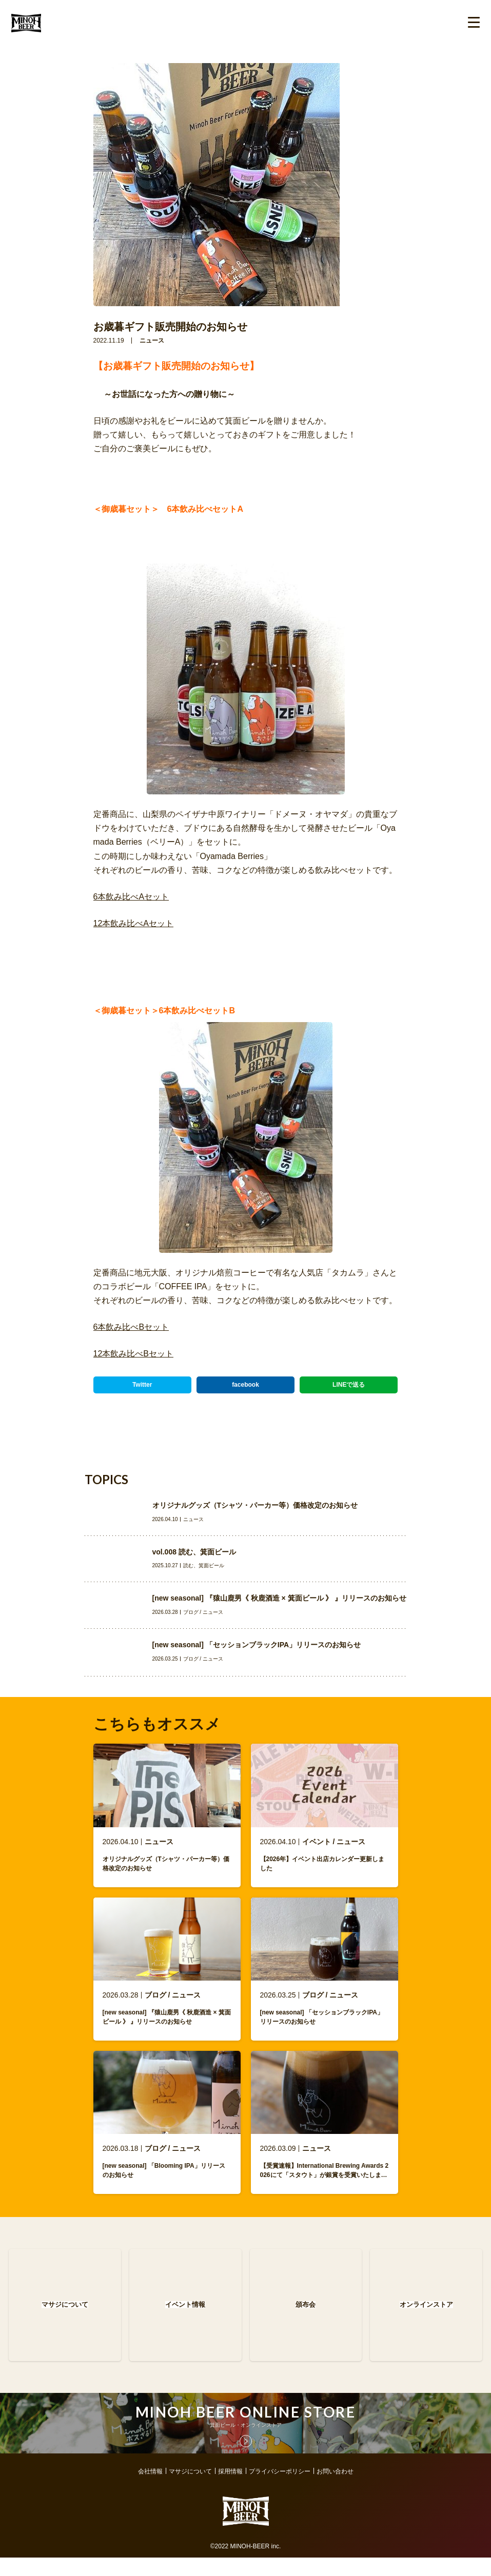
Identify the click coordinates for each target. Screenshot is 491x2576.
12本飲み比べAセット (133, 923)
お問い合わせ (335, 2489)
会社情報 (150, 2489)
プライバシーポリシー (279, 2489)
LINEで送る (348, 1384)
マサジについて (190, 2489)
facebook (245, 1384)
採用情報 (230, 2489)
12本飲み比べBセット (133, 1353)
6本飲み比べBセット (131, 1327)
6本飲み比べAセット (131, 896)
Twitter (142, 1384)
